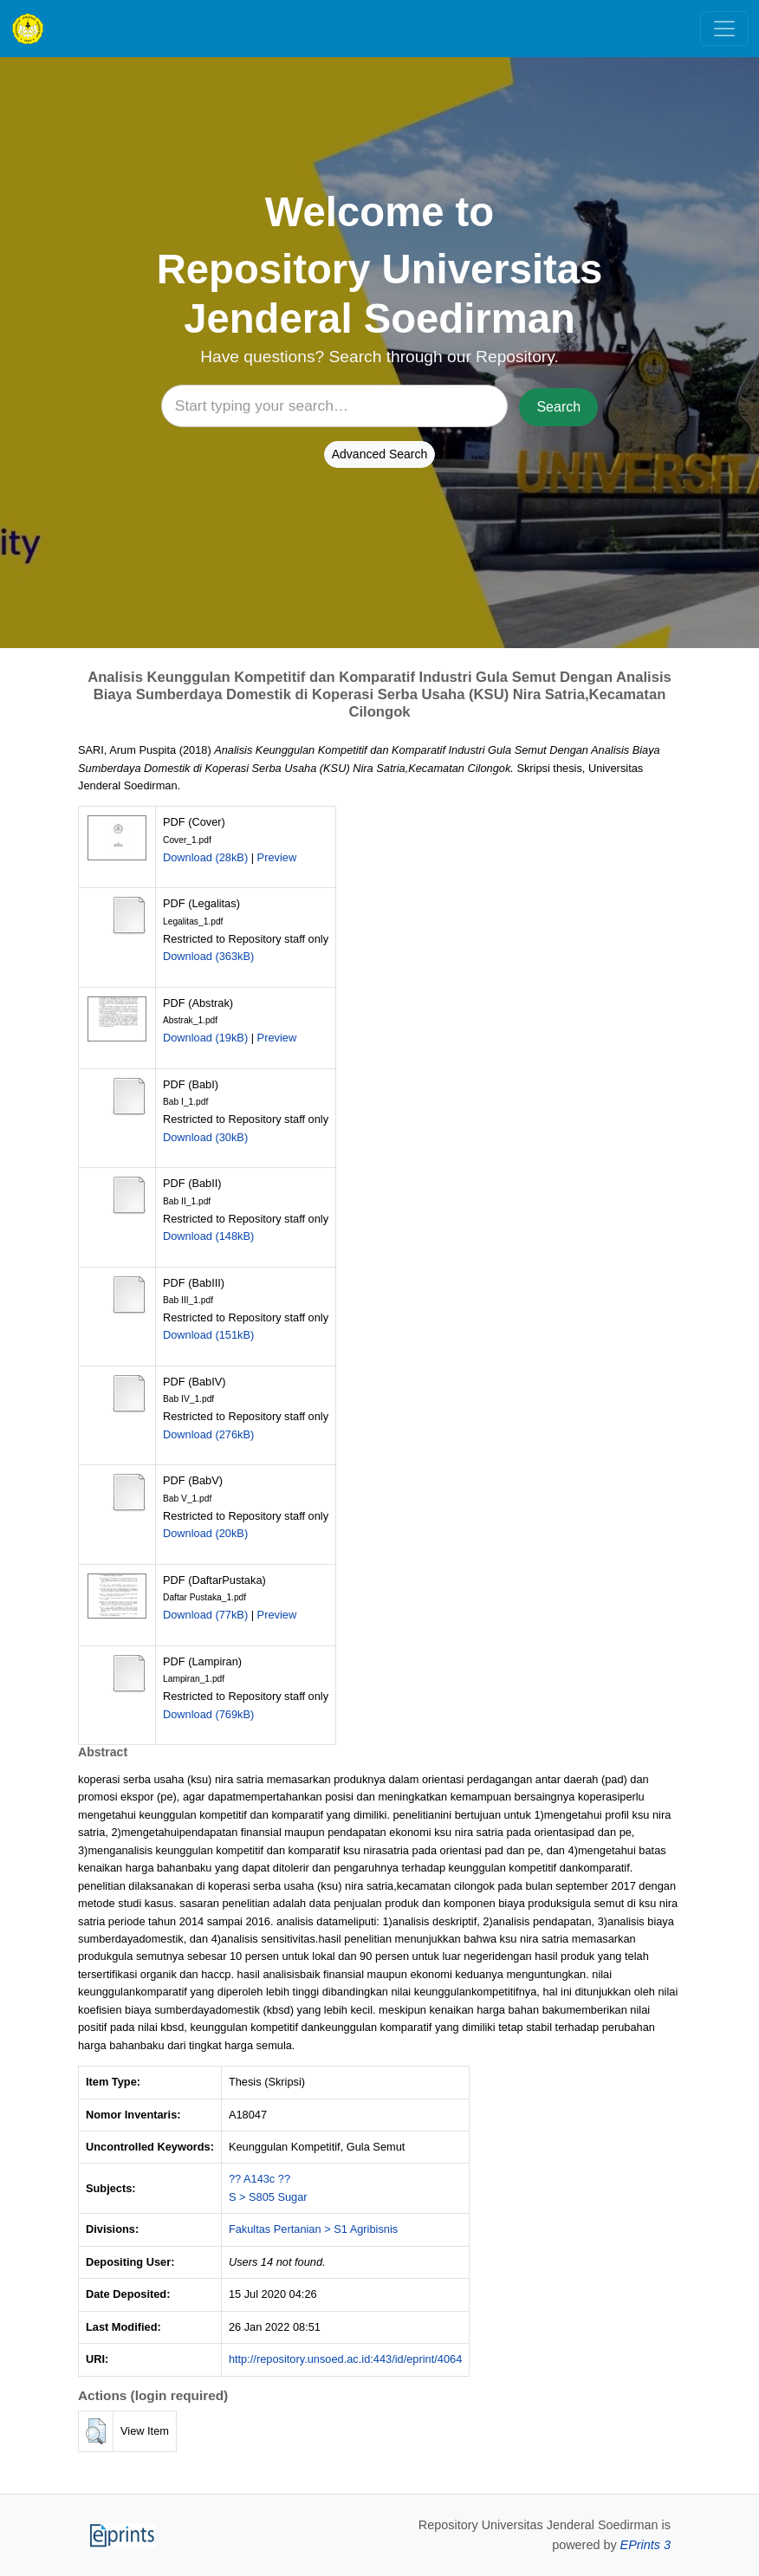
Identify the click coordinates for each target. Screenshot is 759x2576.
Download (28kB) (205, 857)
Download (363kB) (208, 956)
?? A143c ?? (259, 2178)
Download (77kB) (205, 1614)
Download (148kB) (208, 1236)
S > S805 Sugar (268, 2196)
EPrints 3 (645, 2545)
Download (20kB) (205, 1533)
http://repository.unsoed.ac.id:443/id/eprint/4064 (345, 2358)
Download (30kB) (205, 1137)
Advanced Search (380, 454)
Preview (277, 857)
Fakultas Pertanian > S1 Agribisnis (313, 2228)
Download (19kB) (205, 1037)
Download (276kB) (208, 1434)
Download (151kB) (208, 1334)
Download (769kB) (208, 1714)
